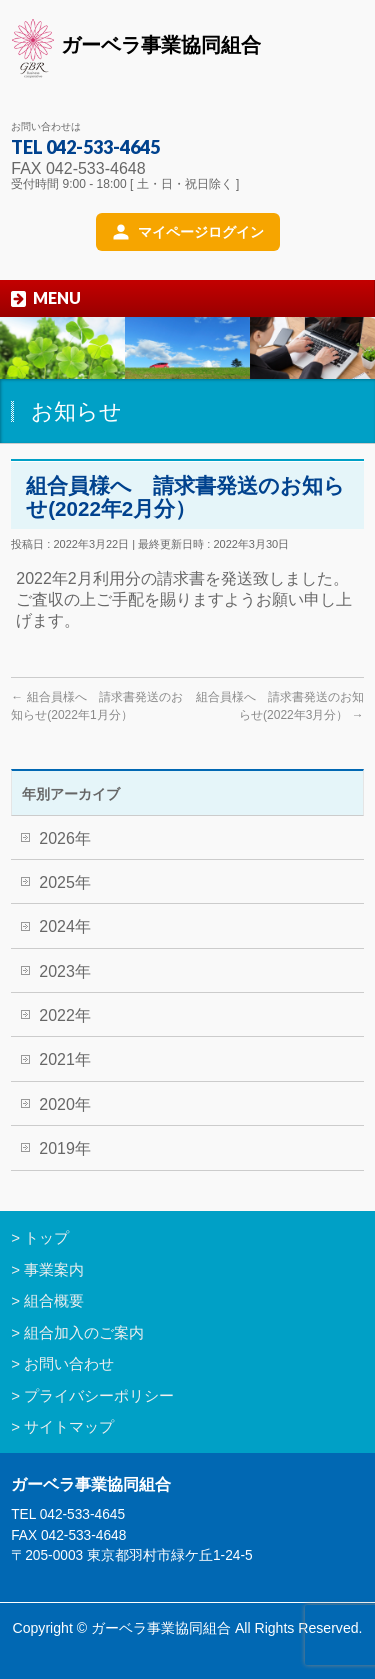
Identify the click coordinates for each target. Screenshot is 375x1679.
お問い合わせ (69, 1363)
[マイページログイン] (188, 232)
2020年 (65, 1104)
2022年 (65, 1015)
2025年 (65, 882)
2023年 (65, 971)
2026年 (65, 838)
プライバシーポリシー (99, 1395)
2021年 (65, 1059)
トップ (46, 1237)
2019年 (65, 1148)
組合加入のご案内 (84, 1332)
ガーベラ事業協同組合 (136, 48)
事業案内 (54, 1269)
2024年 (65, 926)
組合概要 (54, 1300)
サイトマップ (69, 1426)
